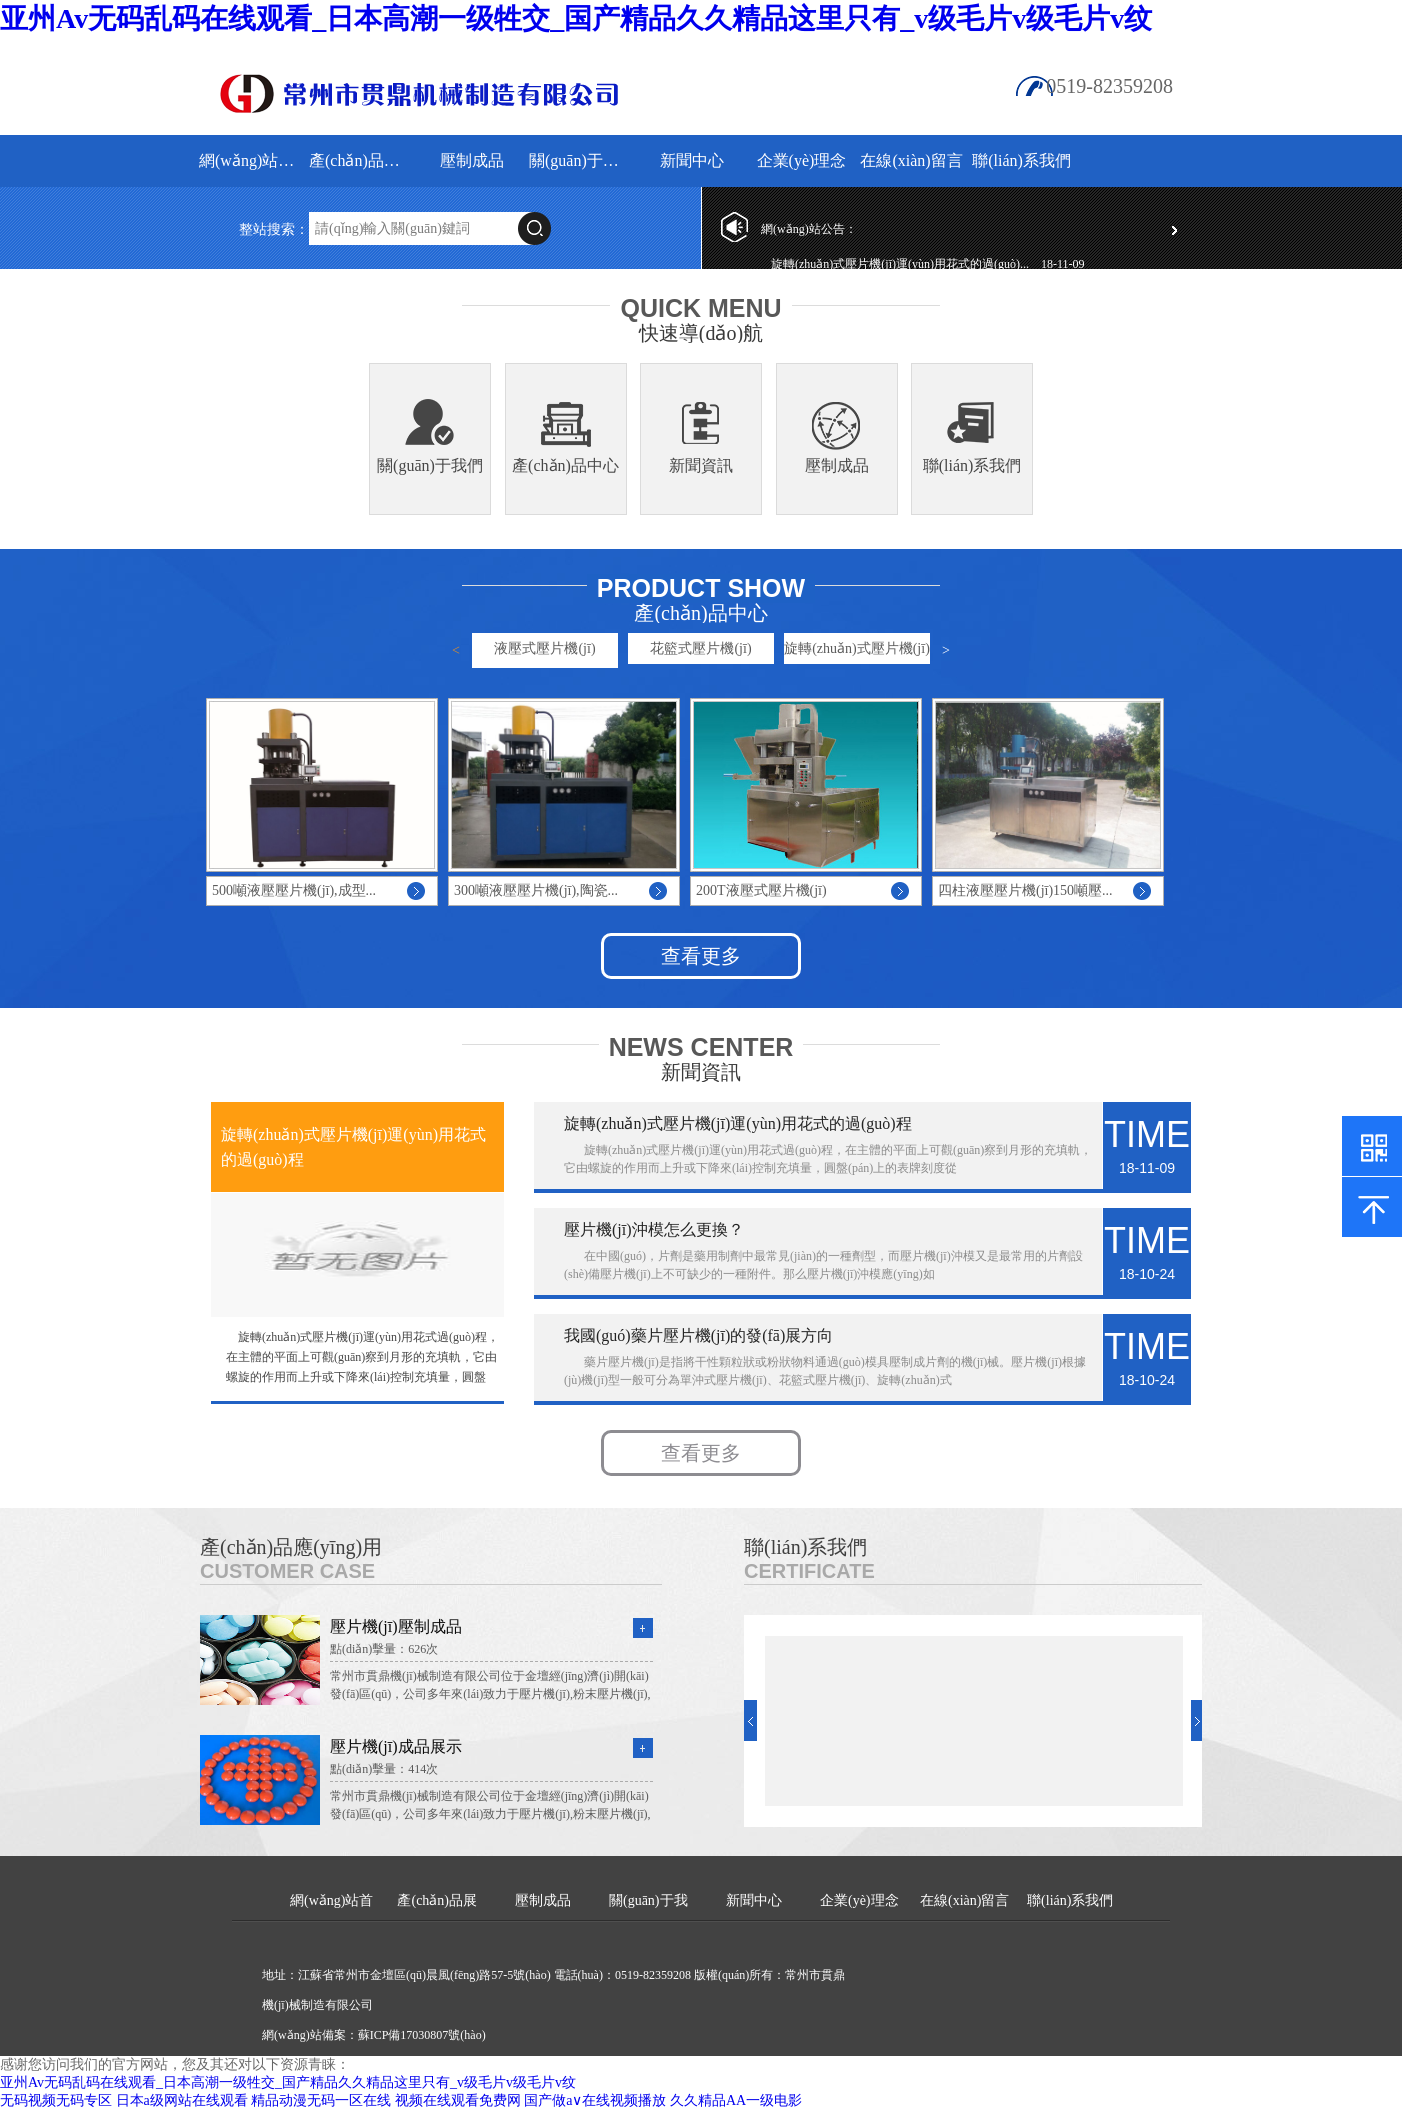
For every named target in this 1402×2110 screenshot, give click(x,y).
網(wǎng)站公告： (809, 229)
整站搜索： (274, 229)
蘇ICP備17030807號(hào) (422, 2035)
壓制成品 (472, 160)
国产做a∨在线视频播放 (595, 2100)
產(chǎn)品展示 (361, 160)
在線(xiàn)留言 (911, 160)
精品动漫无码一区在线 (321, 2100)
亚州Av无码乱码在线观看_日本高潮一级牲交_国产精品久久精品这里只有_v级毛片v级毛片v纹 (576, 18)
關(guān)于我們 (581, 160)
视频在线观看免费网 (458, 2100)
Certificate (809, 1571)
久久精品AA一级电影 (736, 2100)
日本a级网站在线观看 (182, 2100)
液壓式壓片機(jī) (544, 648)
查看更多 (701, 956)
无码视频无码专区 (56, 2100)
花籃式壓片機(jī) (700, 648)
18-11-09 (1063, 264)
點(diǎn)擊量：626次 (384, 1649)
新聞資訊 (701, 465)
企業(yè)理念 (802, 160)
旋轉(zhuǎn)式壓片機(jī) (857, 648)
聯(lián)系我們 (1021, 160)
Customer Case (287, 1571)
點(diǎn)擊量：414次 (384, 1769)
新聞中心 (692, 160)
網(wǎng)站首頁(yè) (251, 160)
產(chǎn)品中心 (565, 465)
